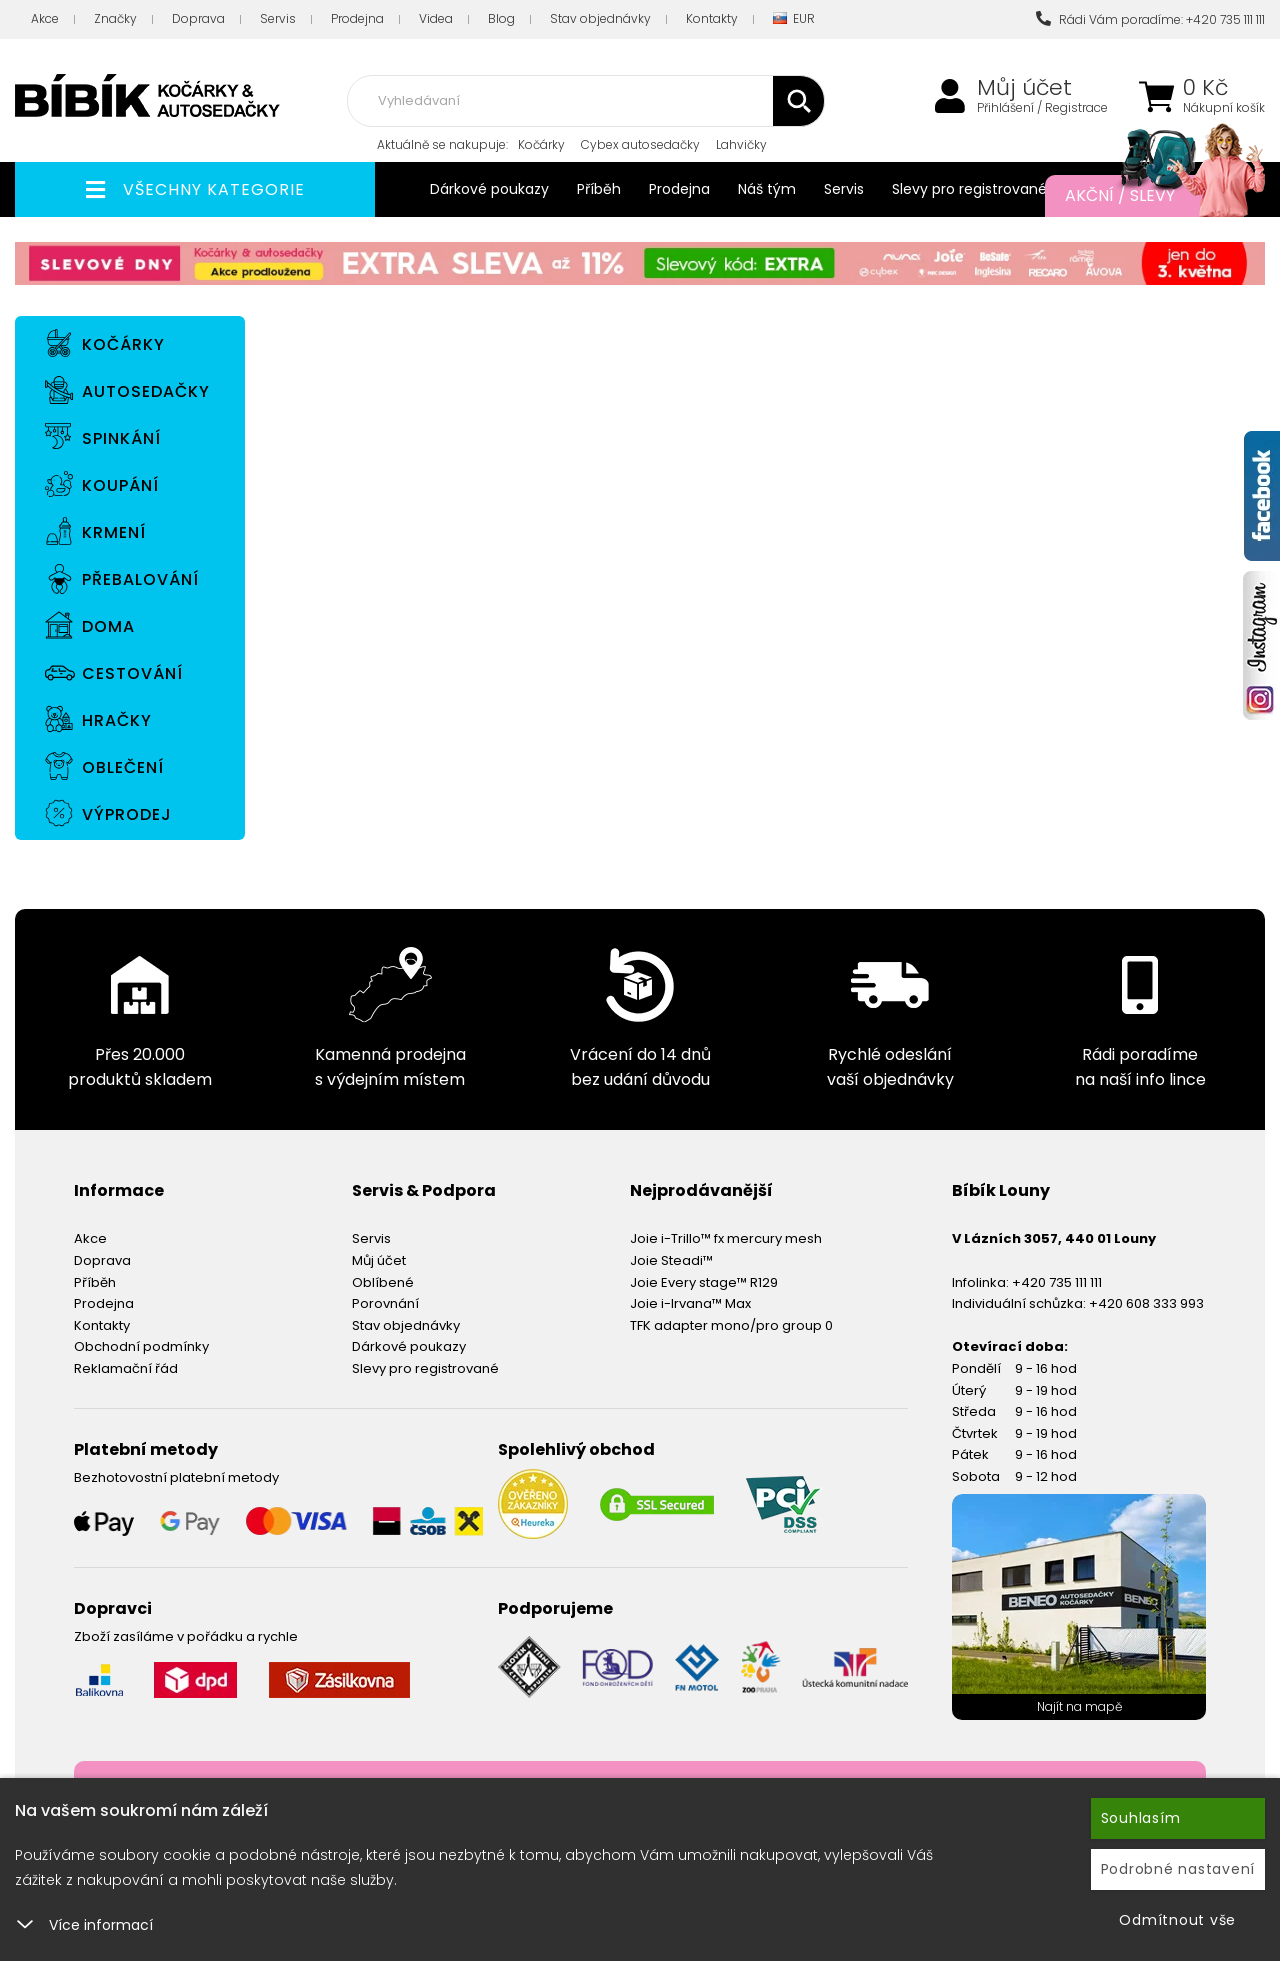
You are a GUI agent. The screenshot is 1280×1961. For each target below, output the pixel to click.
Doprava (198, 18)
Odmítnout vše (1177, 1920)
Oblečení (123, 767)
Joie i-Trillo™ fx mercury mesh (726, 1238)
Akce (45, 18)
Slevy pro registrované (969, 189)
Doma (108, 626)
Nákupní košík (1224, 108)
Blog (501, 18)
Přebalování (140, 579)
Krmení (114, 532)
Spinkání (121, 438)
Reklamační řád (126, 1368)
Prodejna (357, 18)
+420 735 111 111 (1057, 1282)
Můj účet (1024, 88)
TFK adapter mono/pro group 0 (731, 1325)
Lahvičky (741, 144)
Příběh (599, 189)
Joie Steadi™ (671, 1260)
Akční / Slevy (1145, 196)
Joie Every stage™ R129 (704, 1282)
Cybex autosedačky (640, 144)
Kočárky (541, 144)
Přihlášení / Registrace (1042, 108)
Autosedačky (146, 391)
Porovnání (385, 1303)
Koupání (120, 485)
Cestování (132, 673)
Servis (278, 18)
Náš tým (767, 189)
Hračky (117, 720)
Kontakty (712, 18)
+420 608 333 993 (1146, 1303)
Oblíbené (383, 1282)
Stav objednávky (600, 18)
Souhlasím (1141, 1818)
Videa (436, 18)
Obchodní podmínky (141, 1346)
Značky (115, 18)
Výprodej (127, 814)
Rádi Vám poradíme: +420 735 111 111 (1150, 19)
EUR (794, 19)
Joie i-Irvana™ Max (690, 1303)
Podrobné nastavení (1178, 1869)
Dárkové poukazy (489, 189)
